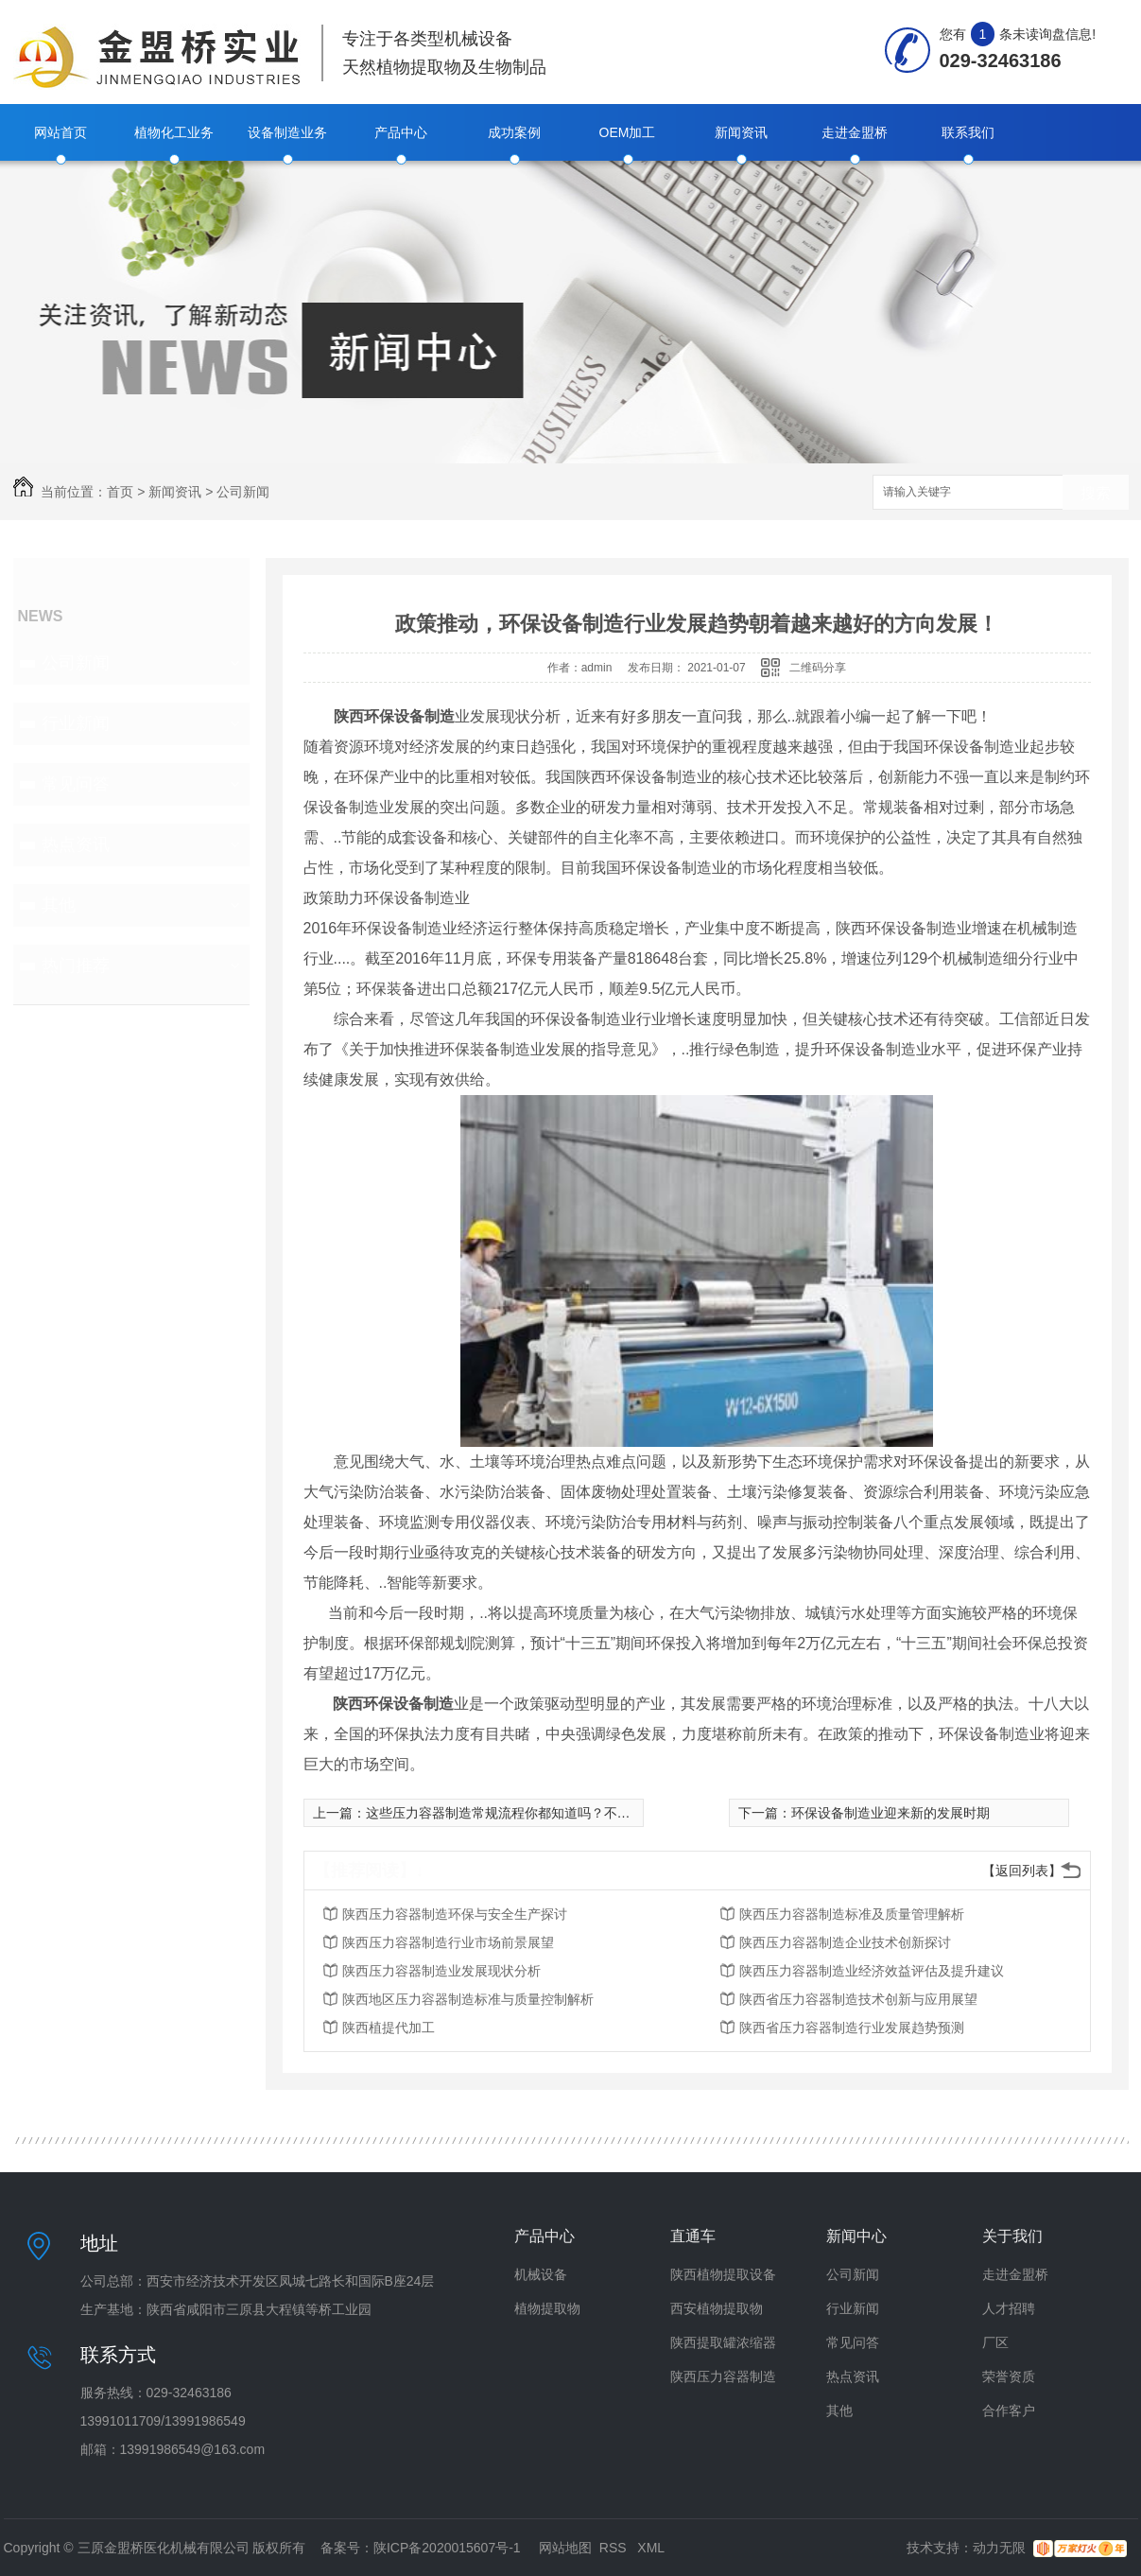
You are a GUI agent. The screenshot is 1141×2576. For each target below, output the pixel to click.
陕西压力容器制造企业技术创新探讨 (845, 1942)
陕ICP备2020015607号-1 (447, 2547)
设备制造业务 (287, 132)
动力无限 (999, 2547)
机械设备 (540, 2274)
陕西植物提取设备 (723, 2274)
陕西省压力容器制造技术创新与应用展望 (858, 1999)
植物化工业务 (174, 132)
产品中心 (400, 132)
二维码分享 (817, 667)
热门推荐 (76, 965)
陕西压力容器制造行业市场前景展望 (448, 1942)
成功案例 (514, 132)
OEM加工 (627, 132)
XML (651, 2547)
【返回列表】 (1022, 1870)
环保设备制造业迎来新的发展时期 (890, 1812)
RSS (615, 2547)
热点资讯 (76, 844)
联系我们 (968, 132)
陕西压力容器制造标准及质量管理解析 (851, 1914)
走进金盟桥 (854, 132)
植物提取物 (547, 2308)
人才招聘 (1008, 2308)
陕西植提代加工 (388, 2027)
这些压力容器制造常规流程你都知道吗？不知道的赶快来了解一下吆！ (571, 1812)
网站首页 (60, 132)
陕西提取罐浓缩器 (723, 2342)
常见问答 (76, 784)
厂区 (995, 2342)
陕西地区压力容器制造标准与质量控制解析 (468, 1999)
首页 (120, 491)
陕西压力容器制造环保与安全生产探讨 (454, 1914)
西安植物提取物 (716, 2308)
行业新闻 (76, 723)
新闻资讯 (741, 132)
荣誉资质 (1008, 2376)
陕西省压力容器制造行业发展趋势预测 (851, 2027)
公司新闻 (242, 491)
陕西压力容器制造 (723, 2376)
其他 (59, 905)
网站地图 (565, 2547)
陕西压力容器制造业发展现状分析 (441, 1970)
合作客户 (1008, 2410)
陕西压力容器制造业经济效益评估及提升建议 (871, 1970)
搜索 (1095, 493)
